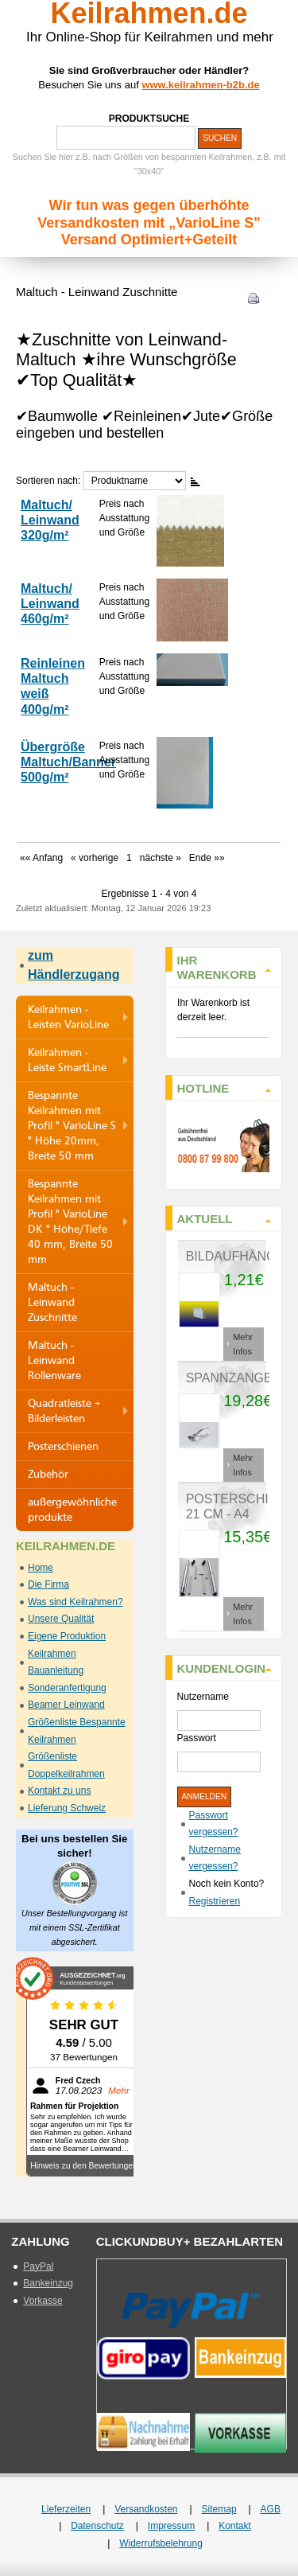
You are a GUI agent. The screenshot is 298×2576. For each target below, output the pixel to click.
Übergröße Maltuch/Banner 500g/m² (68, 762)
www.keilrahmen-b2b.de (200, 85)
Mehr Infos (243, 1344)
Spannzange (229, 1378)
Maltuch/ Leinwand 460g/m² (50, 603)
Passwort (196, 1738)
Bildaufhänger (240, 1256)
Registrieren (215, 1901)
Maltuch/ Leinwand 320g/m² (50, 520)
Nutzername (203, 1696)
